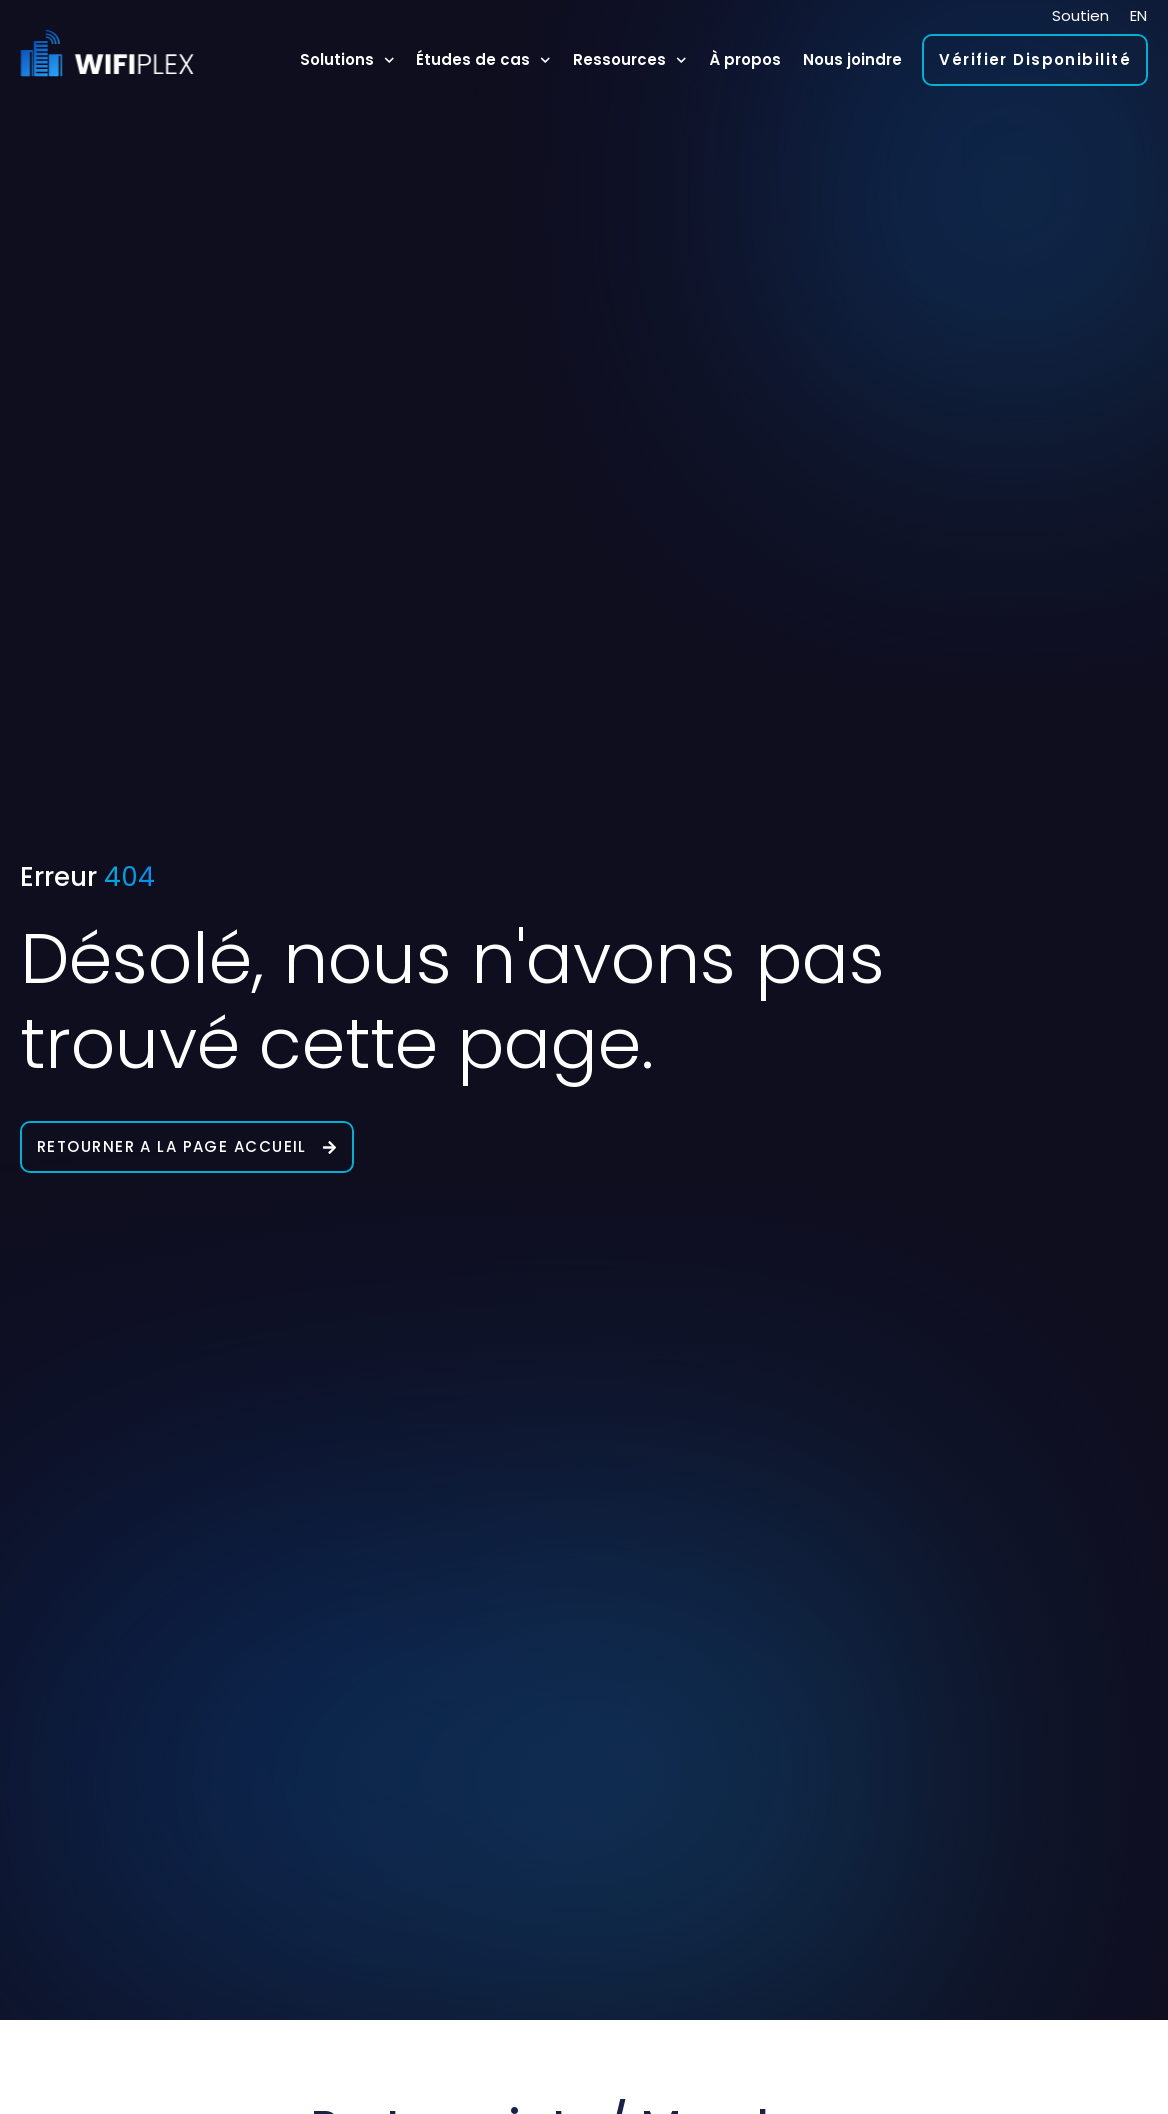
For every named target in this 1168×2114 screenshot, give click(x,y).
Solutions (347, 60)
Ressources (630, 60)
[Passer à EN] (1138, 15)
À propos (745, 59)
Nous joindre (852, 59)
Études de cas (483, 60)
